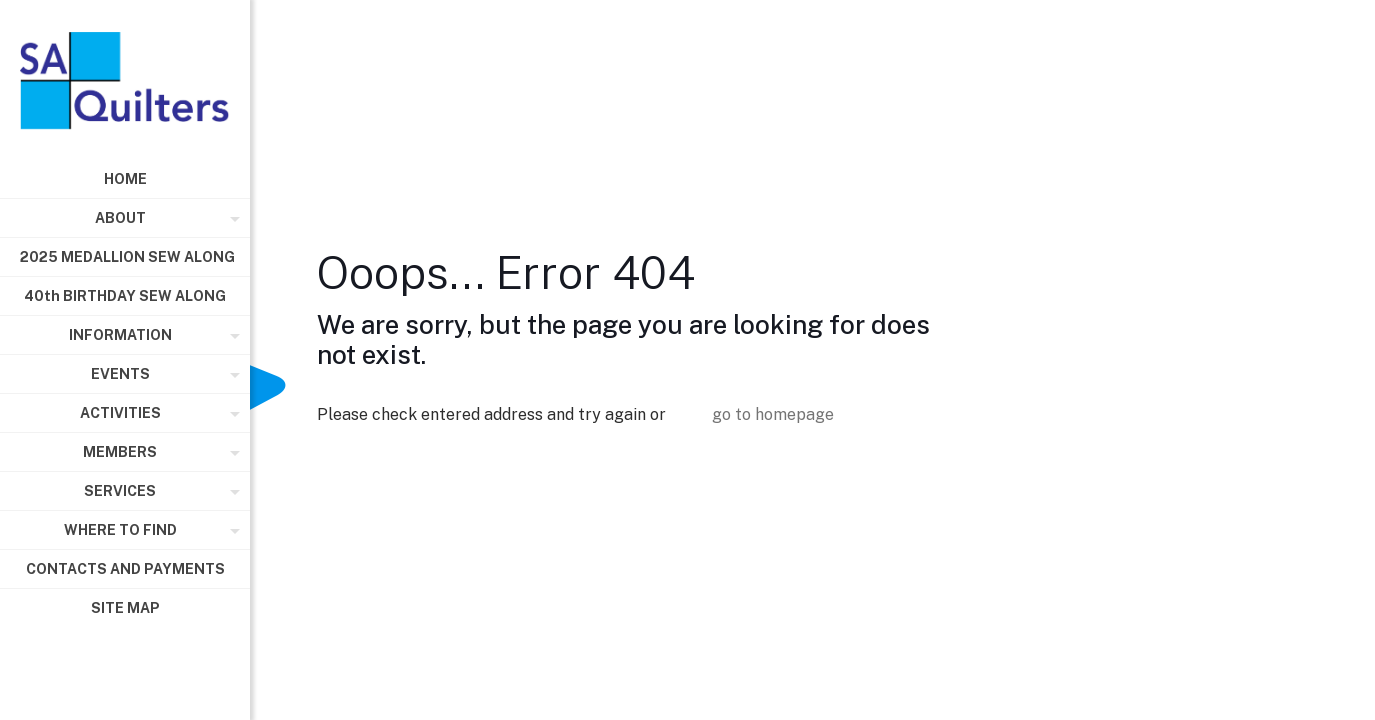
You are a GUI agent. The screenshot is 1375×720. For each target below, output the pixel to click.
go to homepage (773, 414)
